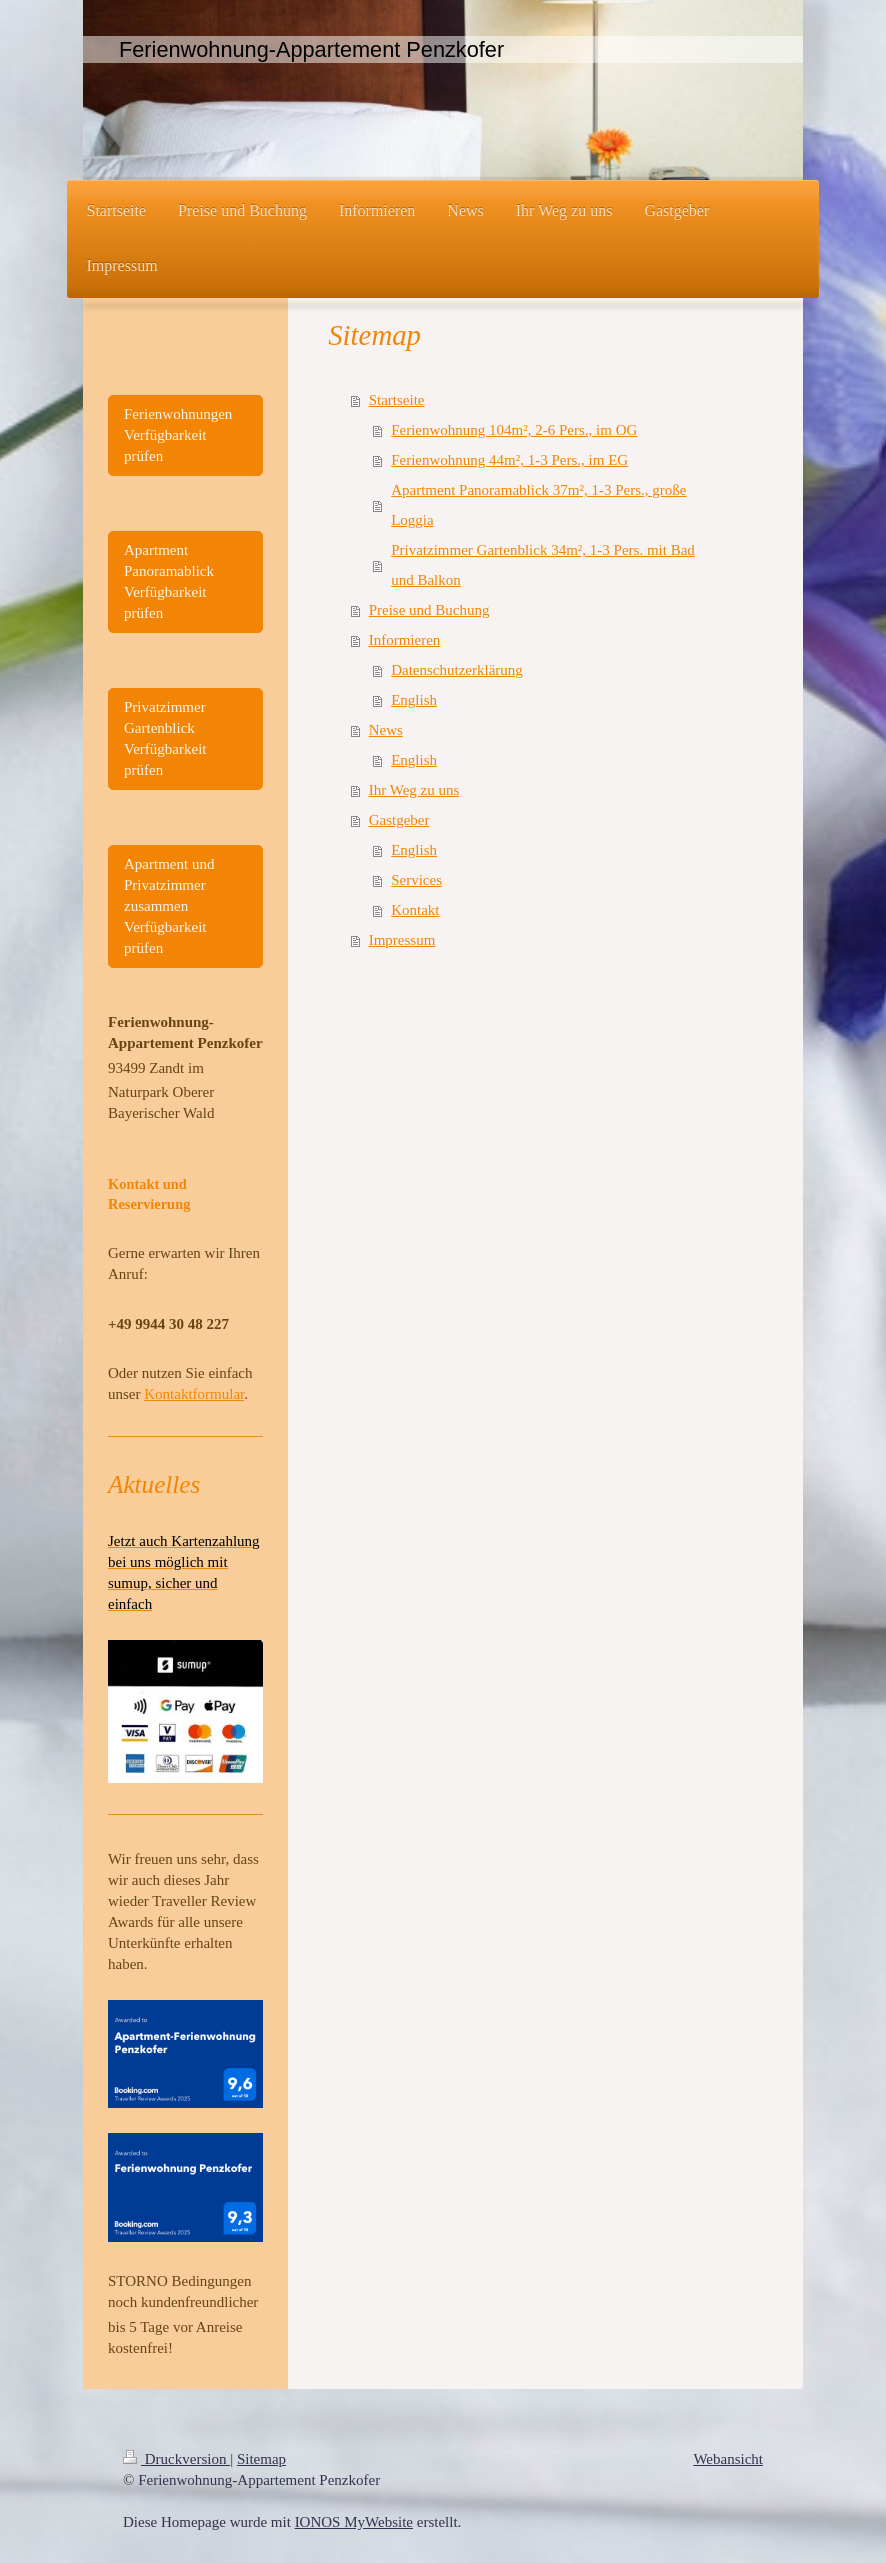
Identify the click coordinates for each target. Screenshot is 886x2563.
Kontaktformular (194, 1394)
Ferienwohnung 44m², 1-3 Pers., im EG (509, 460)
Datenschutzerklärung (457, 670)
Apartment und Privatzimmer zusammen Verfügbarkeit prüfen (169, 906)
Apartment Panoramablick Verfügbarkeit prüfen (169, 581)
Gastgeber (399, 820)
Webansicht (728, 2459)
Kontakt (415, 910)
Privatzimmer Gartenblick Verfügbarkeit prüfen (165, 738)
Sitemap (261, 2459)
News (386, 730)
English (414, 700)
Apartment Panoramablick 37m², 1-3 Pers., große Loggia (538, 505)
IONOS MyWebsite (354, 2522)
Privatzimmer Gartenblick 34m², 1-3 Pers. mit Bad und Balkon (543, 565)
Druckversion (176, 2459)
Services (416, 880)
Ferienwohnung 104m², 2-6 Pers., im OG (514, 430)
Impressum (402, 940)
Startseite (397, 400)
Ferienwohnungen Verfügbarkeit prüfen (178, 435)
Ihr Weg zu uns (414, 790)
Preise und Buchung (429, 610)
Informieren (405, 640)
